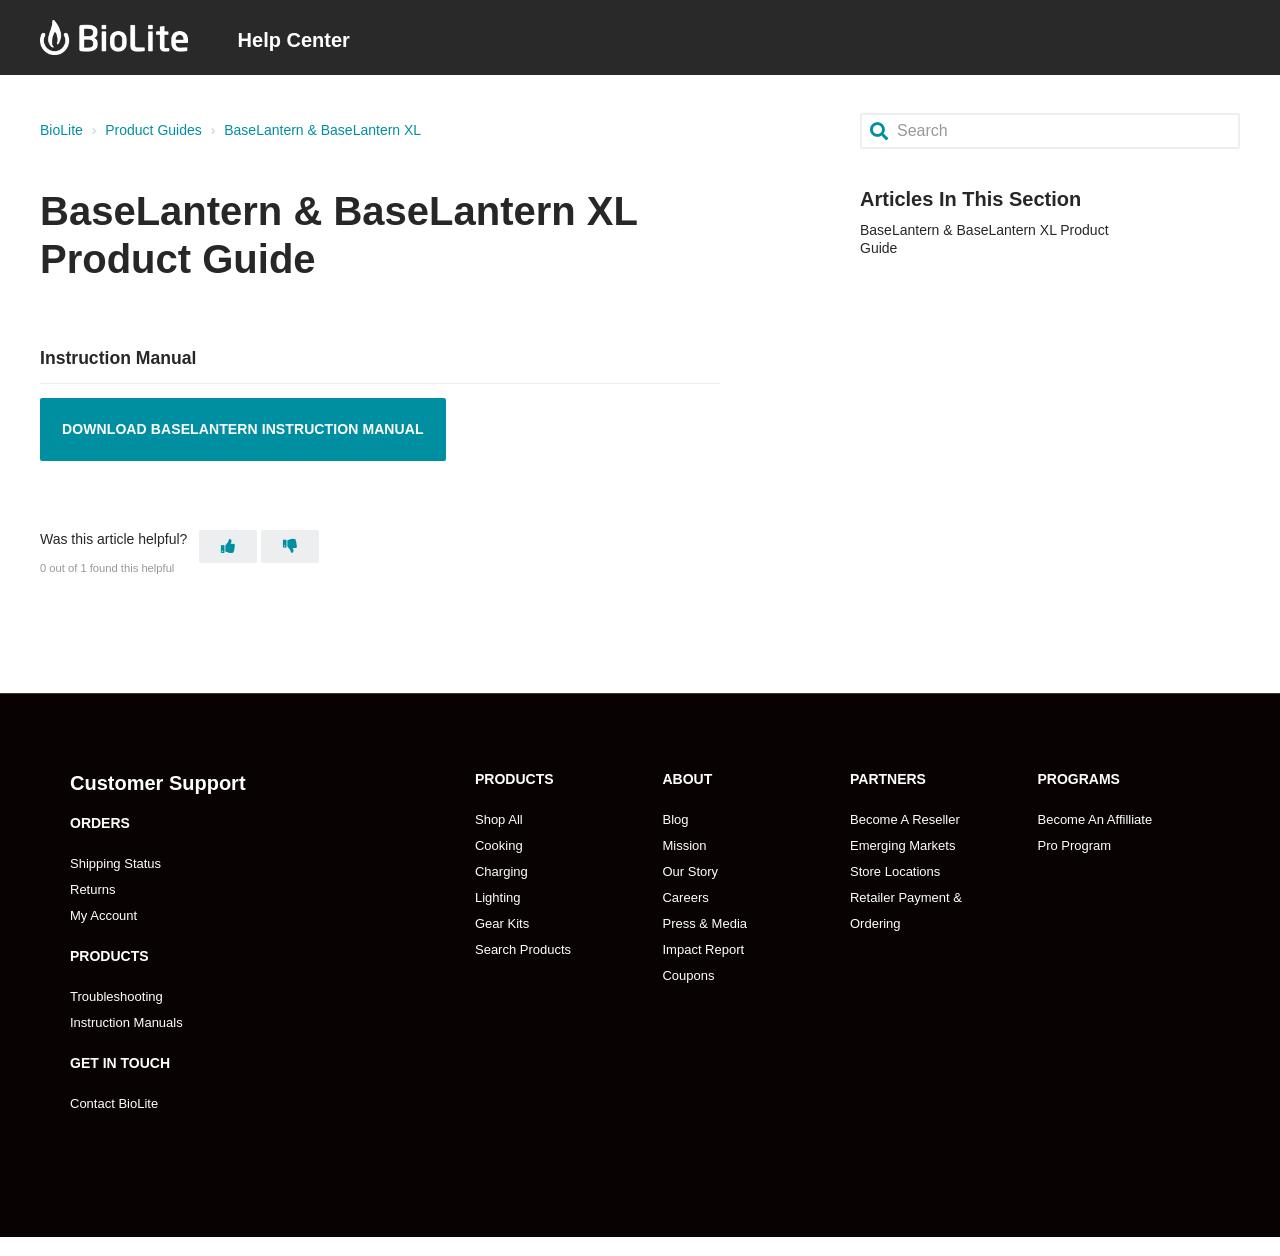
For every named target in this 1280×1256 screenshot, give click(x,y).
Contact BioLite (114, 1103)
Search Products (523, 949)
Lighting (498, 897)
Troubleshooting (116, 996)
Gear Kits (502, 923)
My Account (103, 915)
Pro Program (1074, 845)
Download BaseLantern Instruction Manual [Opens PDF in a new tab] (243, 429)
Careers (685, 897)
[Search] (1050, 130)
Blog (675, 819)
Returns (93, 889)
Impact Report (703, 949)
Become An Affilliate (1094, 819)
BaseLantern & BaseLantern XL (322, 130)
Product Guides (153, 130)
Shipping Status (115, 863)
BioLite (61, 130)
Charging (501, 871)
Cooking (499, 845)
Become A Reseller (905, 819)
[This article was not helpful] (290, 546)
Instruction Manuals (126, 1022)
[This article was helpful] (228, 546)
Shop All (499, 819)
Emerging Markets (902, 845)
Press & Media (704, 923)
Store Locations (895, 871)
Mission (684, 845)
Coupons (688, 975)
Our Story (690, 871)
